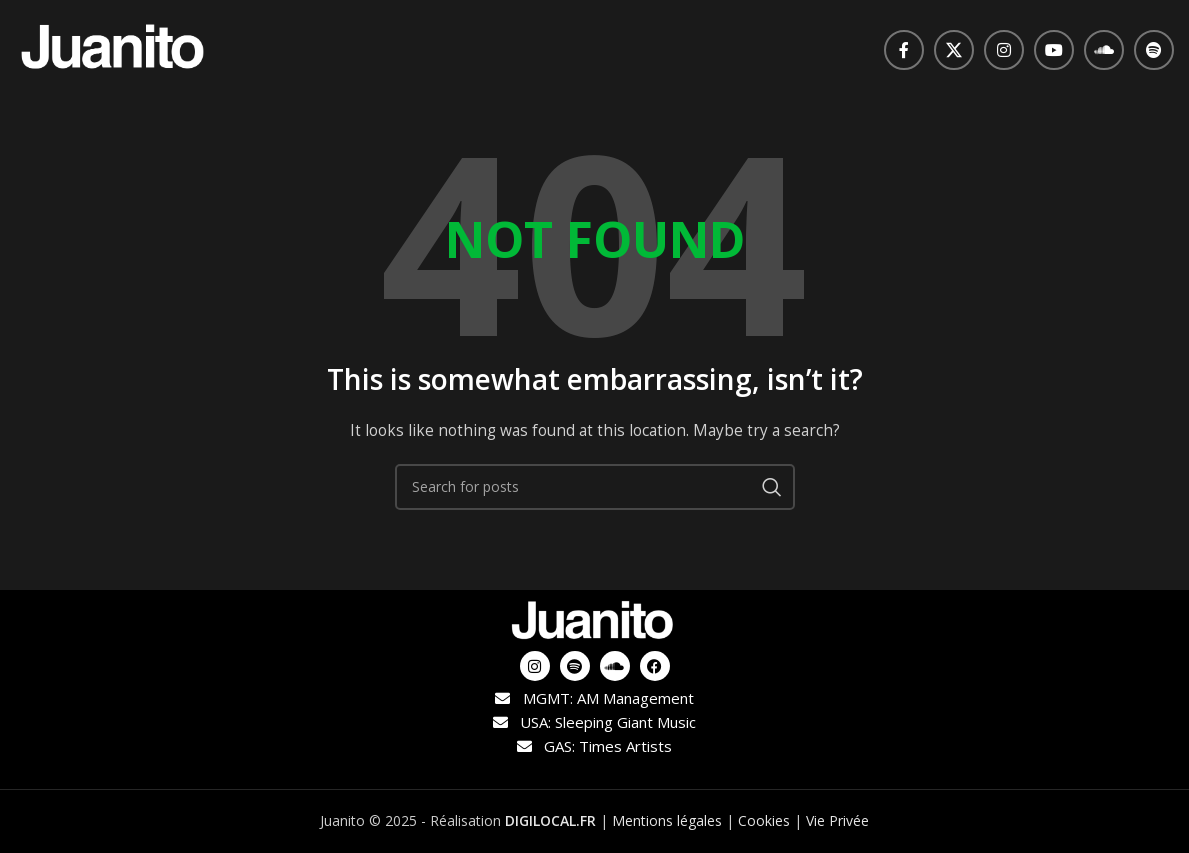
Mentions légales (667, 820)
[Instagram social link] (1004, 50)
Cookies (764, 820)
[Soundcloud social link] (1104, 50)
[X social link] (954, 50)
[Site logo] (115, 48)
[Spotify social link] (1154, 50)
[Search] (595, 487)
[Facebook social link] (904, 50)
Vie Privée (837, 820)
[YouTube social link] (1054, 50)
